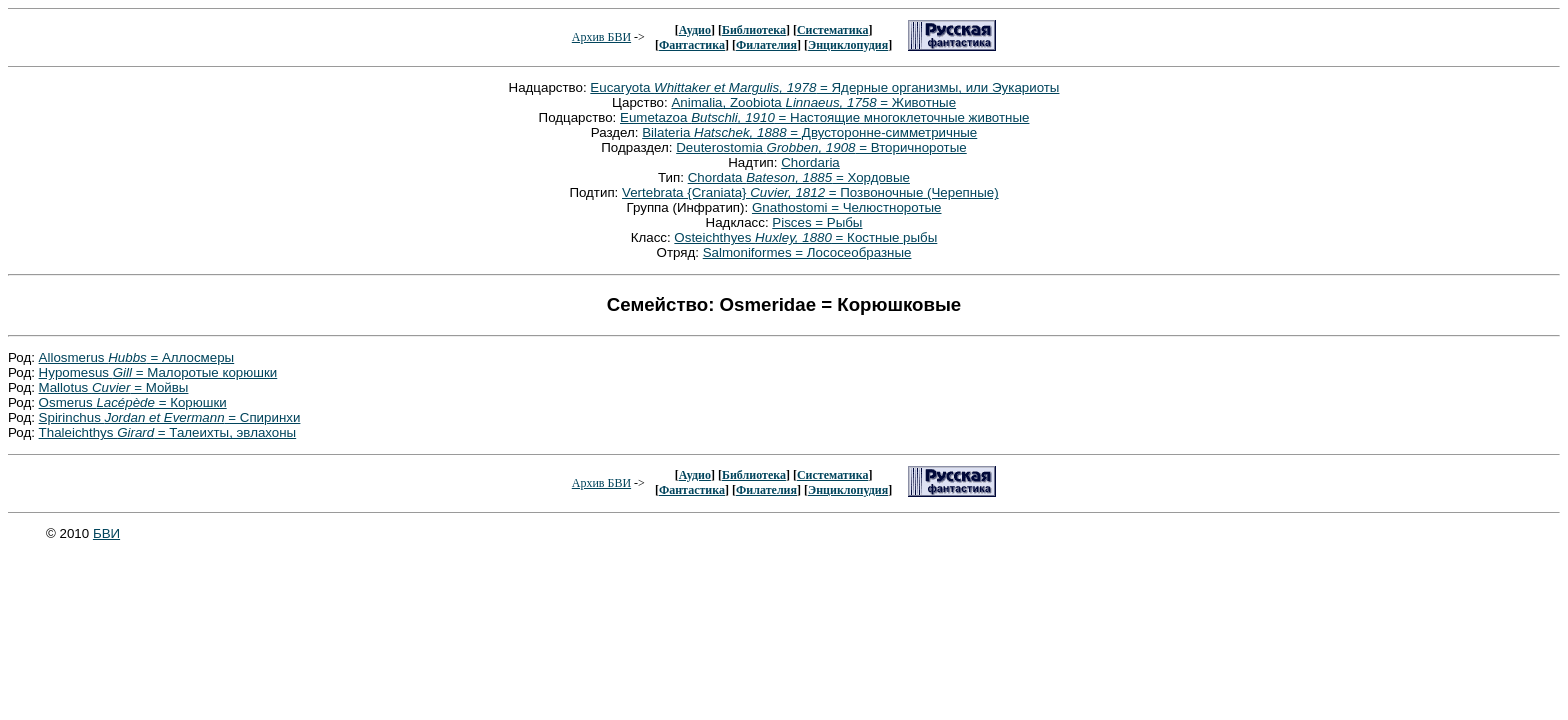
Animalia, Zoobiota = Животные (813, 102)
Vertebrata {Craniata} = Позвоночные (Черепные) (810, 192)
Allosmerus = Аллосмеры (137, 357)
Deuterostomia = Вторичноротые (821, 147)
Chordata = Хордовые (799, 177)
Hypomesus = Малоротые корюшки (158, 372)
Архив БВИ (601, 37)
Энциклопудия (848, 45)
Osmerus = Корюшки (133, 402)
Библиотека (754, 30)
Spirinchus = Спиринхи (170, 417)
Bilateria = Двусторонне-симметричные (809, 132)
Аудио (695, 30)
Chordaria (810, 162)
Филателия (766, 45)
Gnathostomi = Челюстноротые (847, 207)
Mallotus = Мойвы (114, 387)
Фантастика (692, 45)
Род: (23, 357)
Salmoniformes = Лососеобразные (807, 252)
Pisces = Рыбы (817, 222)
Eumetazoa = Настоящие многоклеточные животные (824, 117)
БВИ (106, 533)
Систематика (832, 30)
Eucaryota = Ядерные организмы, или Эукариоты (824, 87)
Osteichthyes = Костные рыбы (805, 237)
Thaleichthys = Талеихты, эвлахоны (168, 432)
